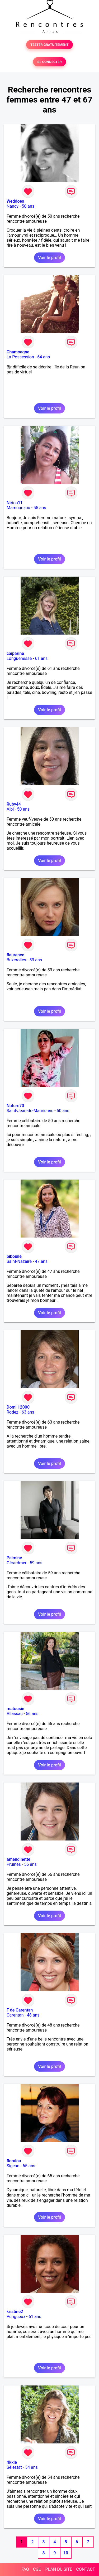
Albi (10, 809)
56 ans (32, 1713)
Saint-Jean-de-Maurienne (30, 1110)
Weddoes (15, 201)
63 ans (28, 1412)
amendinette (18, 1859)
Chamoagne (18, 351)
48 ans (33, 2015)
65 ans (29, 2165)
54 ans (31, 2467)
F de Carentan (20, 2010)
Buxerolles (16, 959)
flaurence (15, 954)
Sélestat (14, 2467)
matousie (15, 1708)
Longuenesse (19, 658)
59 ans (36, 1562)
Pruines (14, 1864)
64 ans (43, 356)
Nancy (12, 206)
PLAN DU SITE (58, 2569)
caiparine (15, 653)
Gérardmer (16, 1562)
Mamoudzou (18, 507)
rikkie (12, 2462)
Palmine (14, 1557)
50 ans (28, 206)
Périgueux (16, 2316)
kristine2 (15, 2311)
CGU (37, 2569)
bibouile (14, 1256)
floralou (14, 2160)
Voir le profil (49, 257)
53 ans (35, 959)
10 (65, 2552)
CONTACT (85, 2569)
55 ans (40, 507)
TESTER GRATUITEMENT (49, 45)
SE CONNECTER (49, 62)
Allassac (15, 1713)
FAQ (25, 2569)
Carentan (15, 2015)
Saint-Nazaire (19, 1261)
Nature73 (15, 1105)
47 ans (41, 1261)
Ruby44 (14, 804)
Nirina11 (15, 502)
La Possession (20, 356)
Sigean (13, 2165)
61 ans (41, 658)
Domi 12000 (18, 1407)
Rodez (12, 1412)
